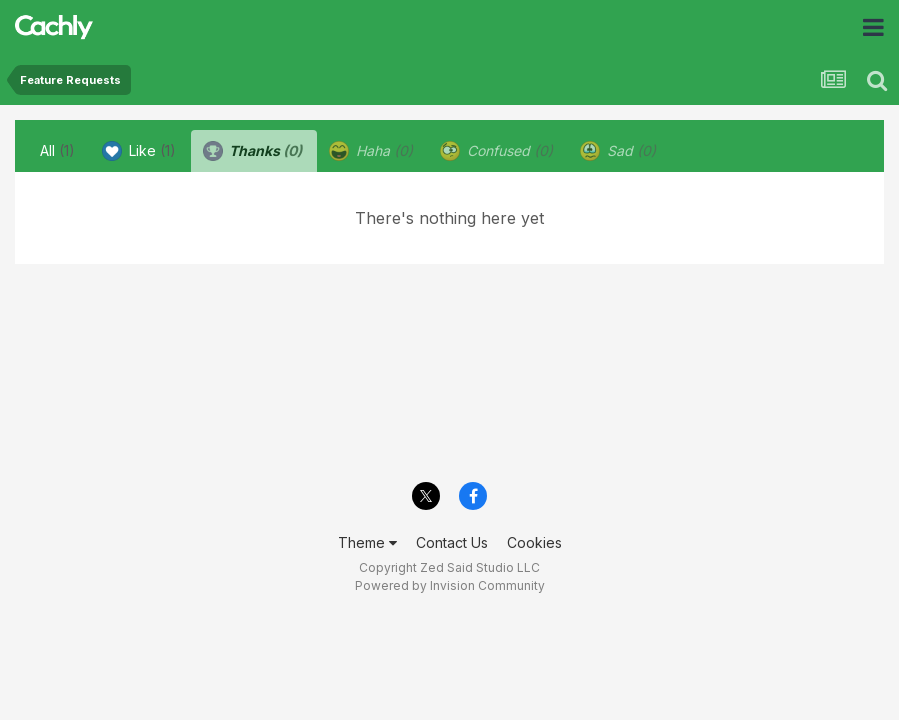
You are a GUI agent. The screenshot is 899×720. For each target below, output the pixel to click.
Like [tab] (139, 151)
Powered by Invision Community (450, 585)
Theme (367, 542)
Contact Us (452, 542)
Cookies (534, 542)
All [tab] (57, 150)
